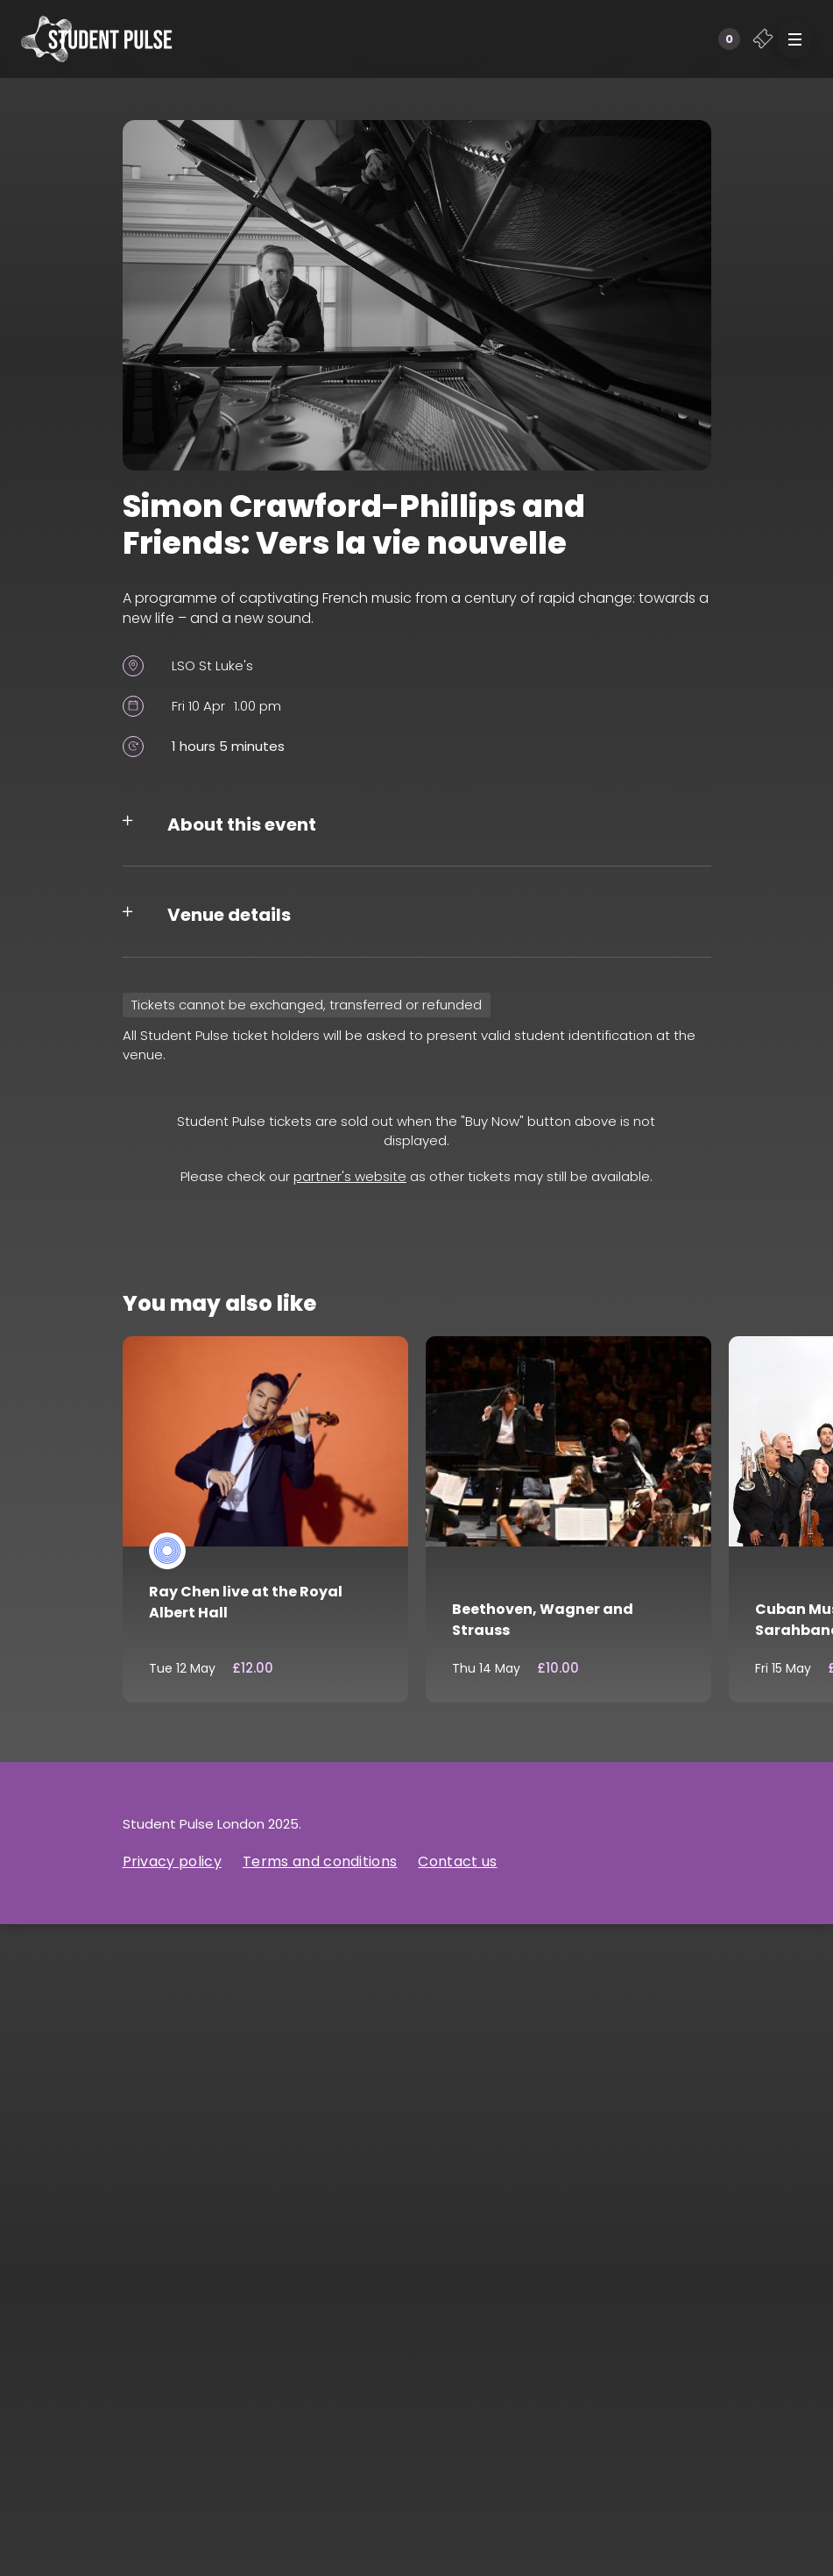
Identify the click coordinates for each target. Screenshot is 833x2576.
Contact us (457, 1861)
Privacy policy (172, 1861)
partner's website (349, 1176)
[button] (794, 39)
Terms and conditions (320, 1861)
